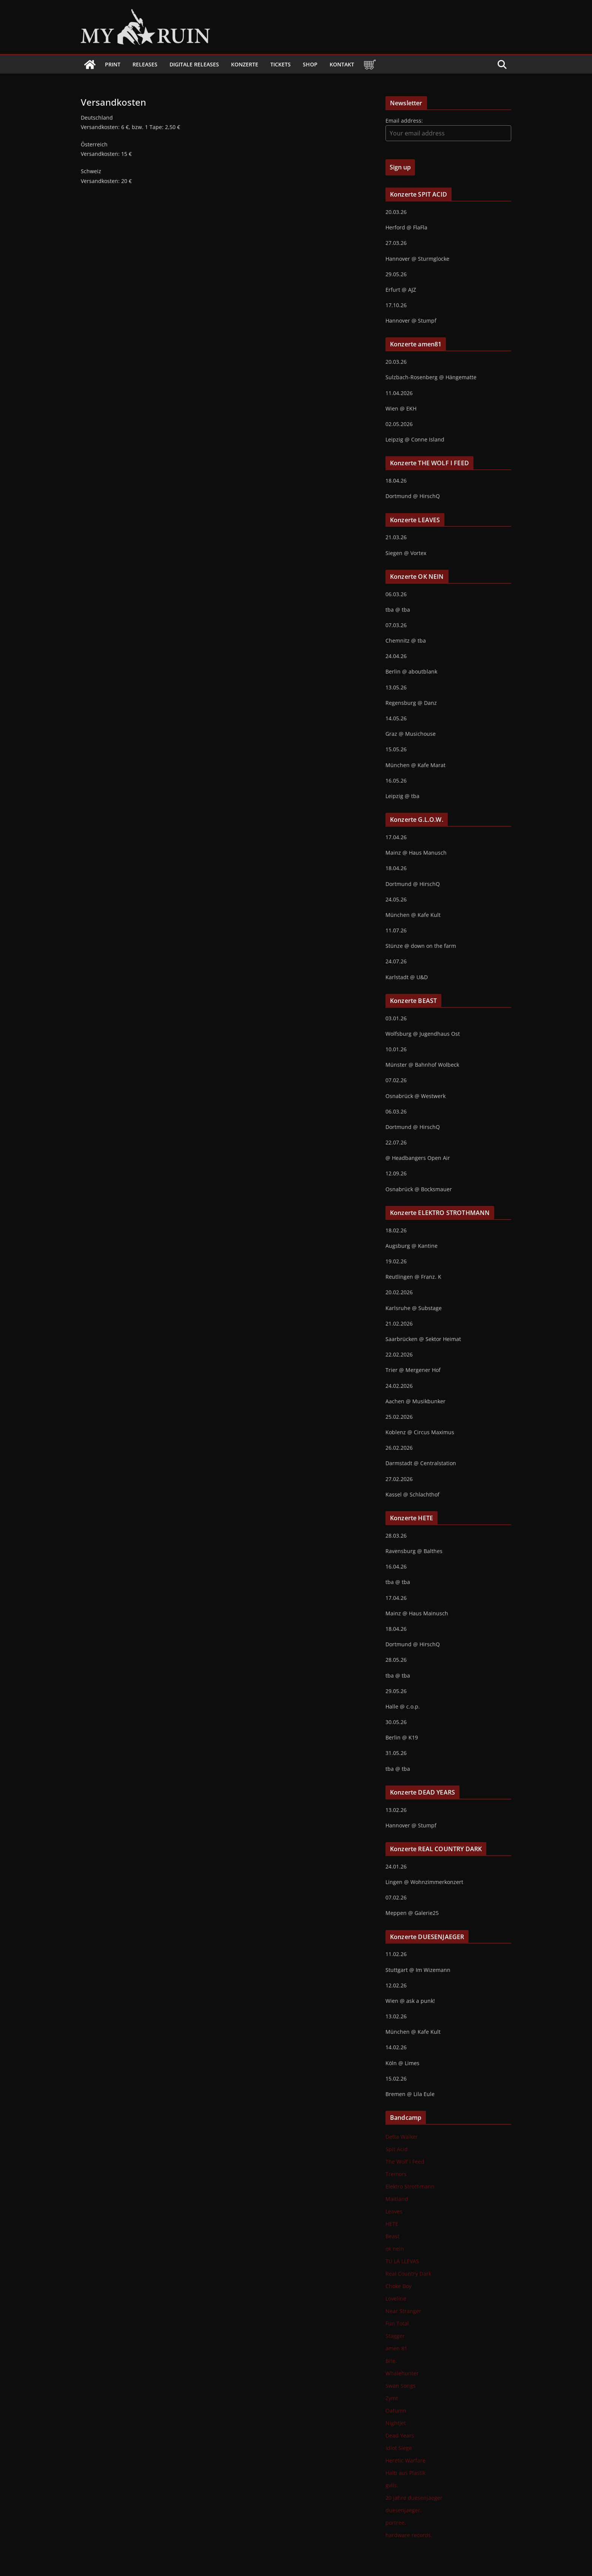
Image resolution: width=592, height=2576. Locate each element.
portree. (395, 2522)
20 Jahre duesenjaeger (413, 2497)
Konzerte (244, 64)
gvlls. (391, 2485)
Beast (392, 2236)
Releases (145, 64)
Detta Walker (401, 2136)
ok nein (394, 2248)
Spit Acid (396, 2149)
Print (112, 64)
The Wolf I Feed (404, 2161)
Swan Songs (400, 2385)
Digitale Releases (194, 64)
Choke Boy (398, 2286)
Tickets (280, 64)
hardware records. (408, 2535)
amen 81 (396, 2348)
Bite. (391, 2360)
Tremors (396, 2174)
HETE (391, 2223)
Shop (310, 64)
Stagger (395, 2335)
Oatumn (395, 2410)
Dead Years (399, 2435)
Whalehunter (402, 2373)
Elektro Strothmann (410, 2186)
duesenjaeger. (403, 2510)
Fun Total (397, 2323)
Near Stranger (403, 2311)
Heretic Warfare (405, 2460)
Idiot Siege (398, 2447)
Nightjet (395, 2423)
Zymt (391, 2398)
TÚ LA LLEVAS (402, 2261)
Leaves (393, 2211)
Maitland (396, 2198)
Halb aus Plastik (405, 2472)
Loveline (395, 2298)
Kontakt (342, 64)
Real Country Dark (408, 2273)
